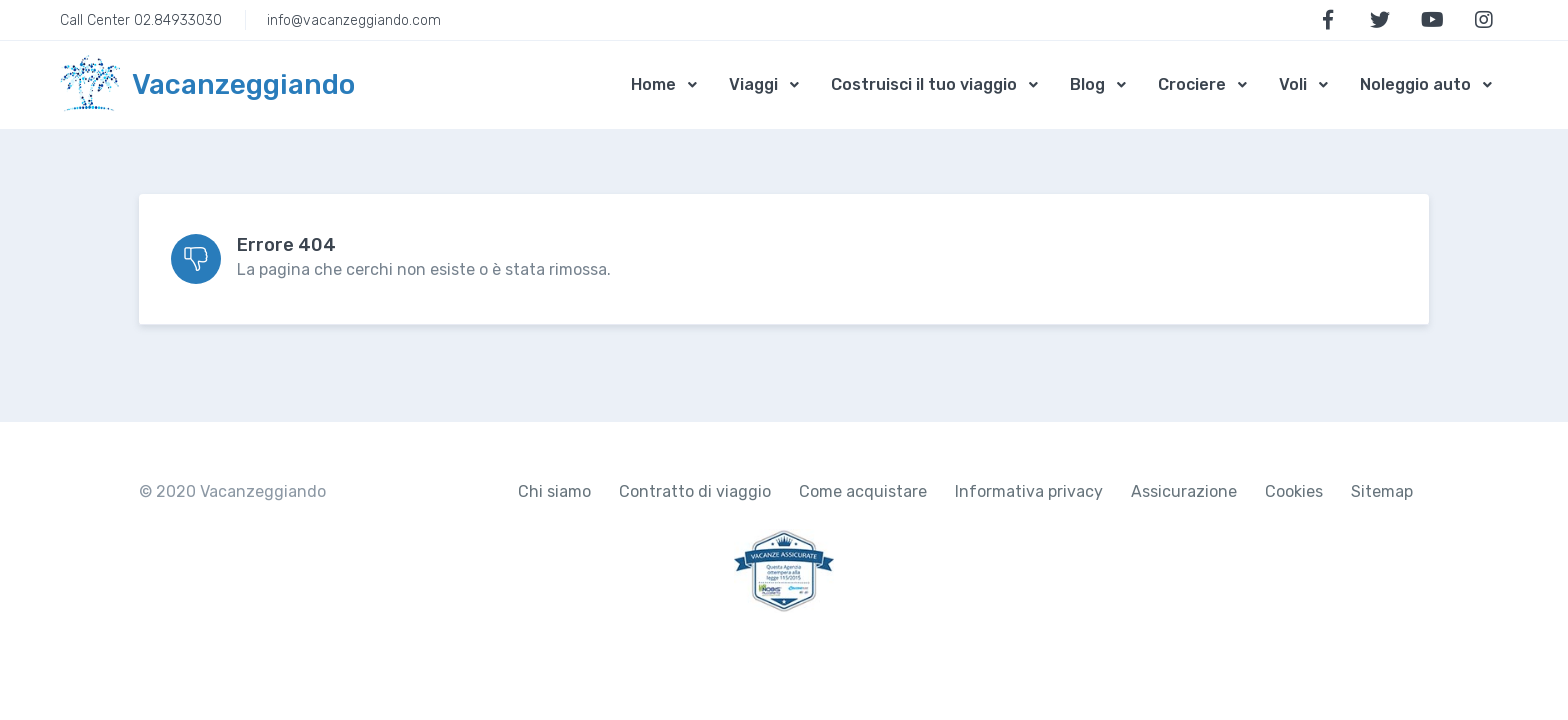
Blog (1087, 84)
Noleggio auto (1415, 84)
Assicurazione (1184, 491)
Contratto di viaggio (695, 491)
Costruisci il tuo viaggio (924, 84)
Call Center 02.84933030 (141, 20)
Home (653, 84)
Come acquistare (863, 491)
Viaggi (753, 84)
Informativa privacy (1029, 491)
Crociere (1192, 84)
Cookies (1294, 491)
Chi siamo (554, 491)
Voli (1293, 84)
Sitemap (1382, 491)
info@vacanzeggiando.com (354, 20)
